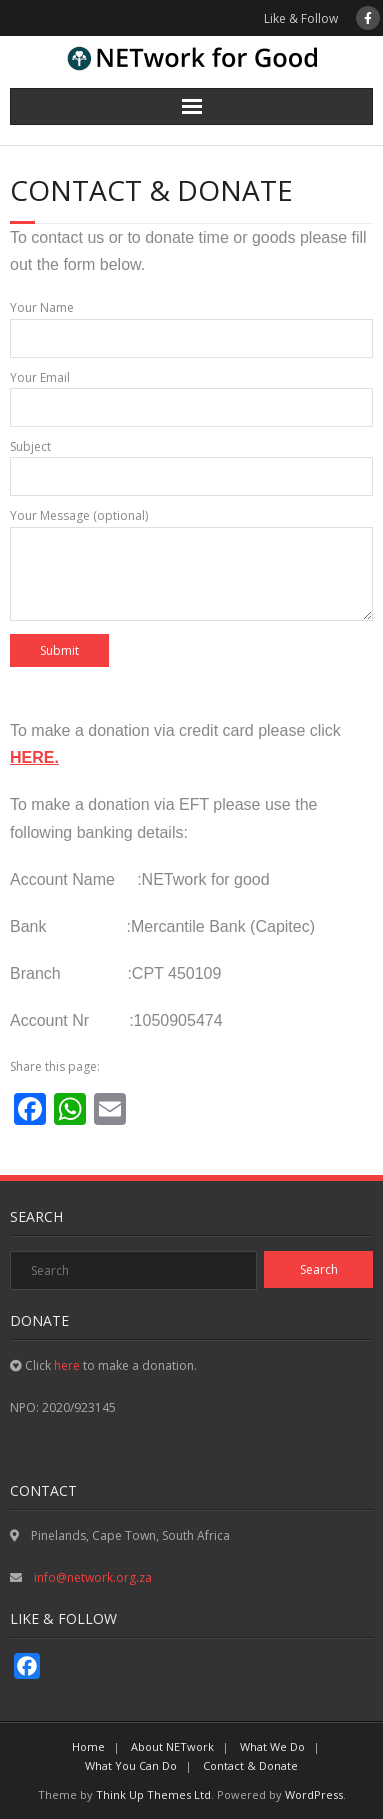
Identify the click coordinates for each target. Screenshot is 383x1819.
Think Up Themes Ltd (153, 1794)
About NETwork (172, 1746)
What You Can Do (131, 1765)
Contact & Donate (250, 1765)
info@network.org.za (91, 1577)
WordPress (314, 1794)
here (67, 1365)
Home (88, 1746)
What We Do (272, 1746)
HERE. (34, 757)
